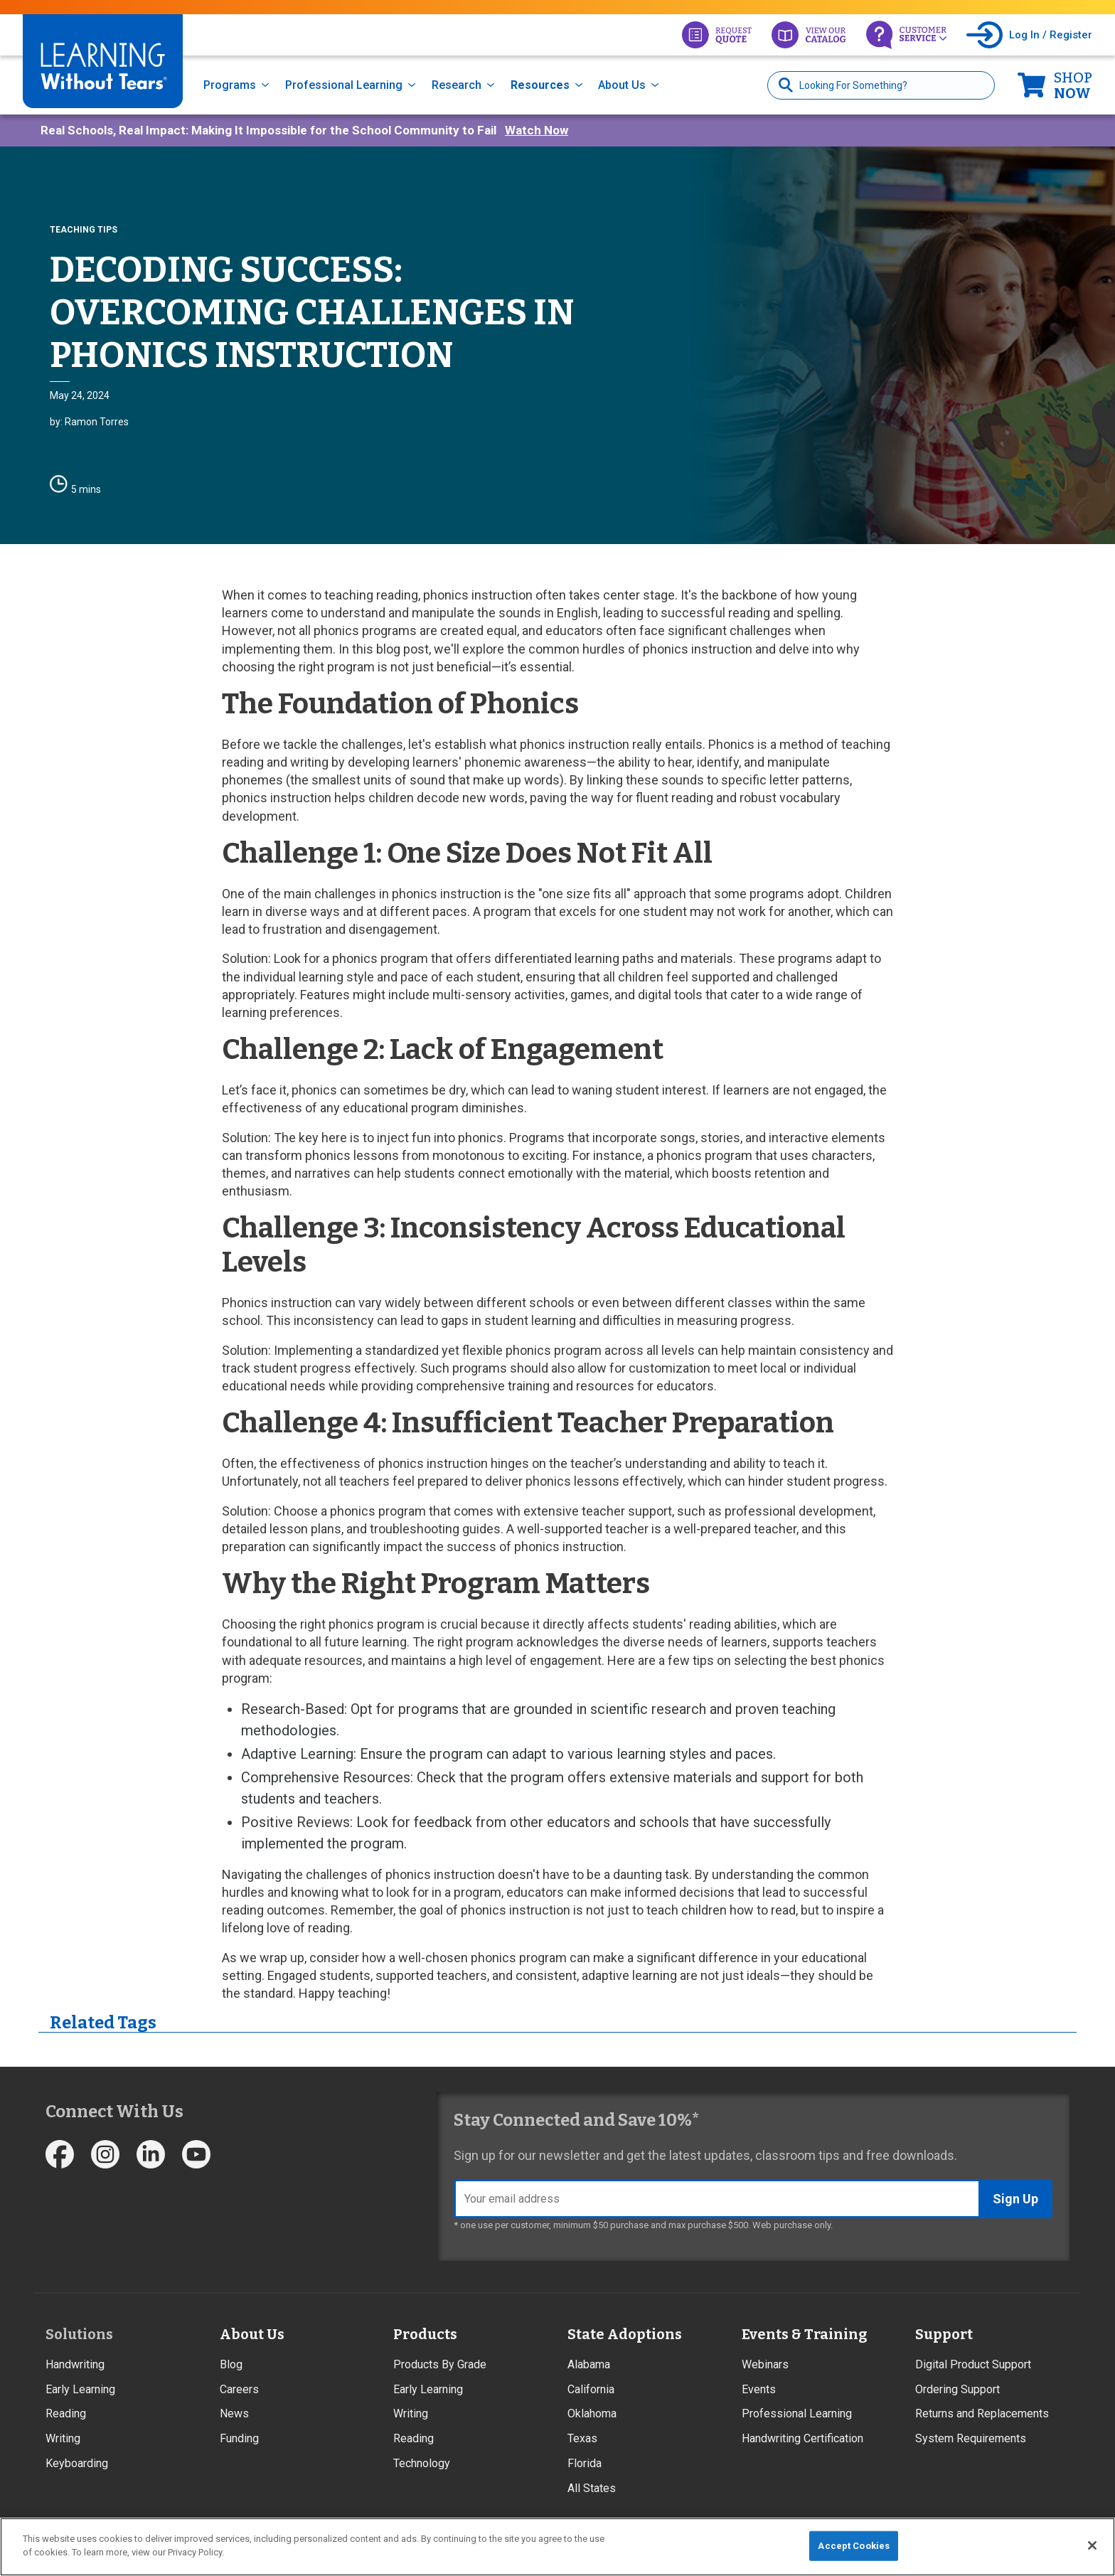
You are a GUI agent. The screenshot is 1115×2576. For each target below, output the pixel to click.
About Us (622, 85)
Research (456, 85)
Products (425, 2334)
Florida (584, 2463)
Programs (229, 85)
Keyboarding (77, 2463)
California (590, 2389)
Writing (63, 2438)
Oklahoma (592, 2413)
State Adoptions (624, 2334)
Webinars (765, 2364)
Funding (239, 2438)
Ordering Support (957, 2389)
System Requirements (970, 2438)
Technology (421, 2463)
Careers (239, 2389)
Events (759, 2389)
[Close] (1092, 2545)
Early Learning (80, 2389)
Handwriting (75, 2364)
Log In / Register (1050, 34)
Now (1073, 85)
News (234, 2413)
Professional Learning (343, 85)
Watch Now (536, 130)
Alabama (588, 2364)
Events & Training (804, 2334)
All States (591, 2488)
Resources (540, 85)
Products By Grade (439, 2364)
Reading (66, 2413)
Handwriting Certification (802, 2438)
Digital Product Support (973, 2364)
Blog (231, 2364)
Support (944, 2334)
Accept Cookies (854, 2545)
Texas (582, 2438)
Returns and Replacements (982, 2413)
